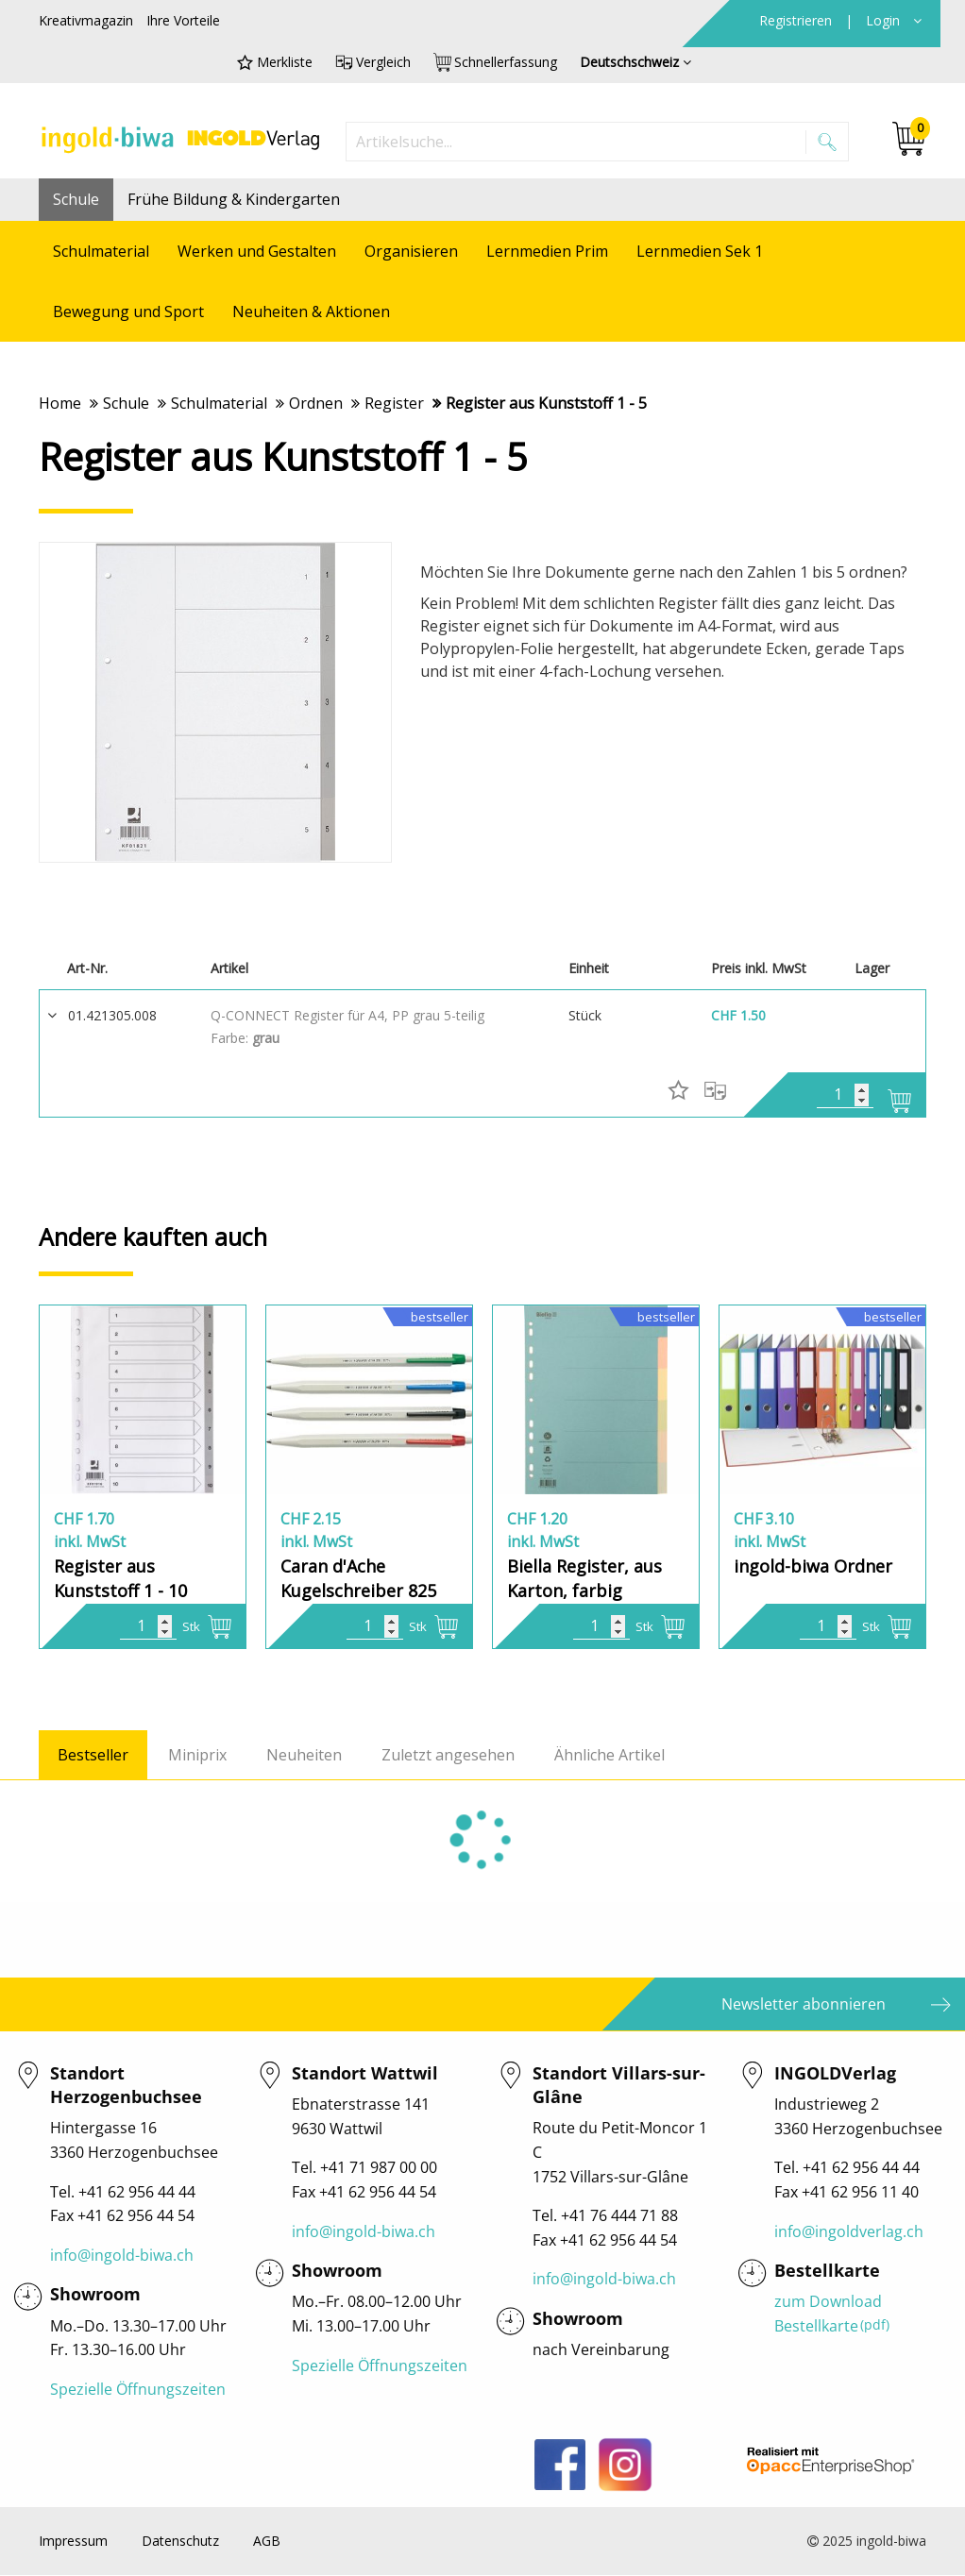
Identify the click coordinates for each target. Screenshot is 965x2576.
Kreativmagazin (86, 20)
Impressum (73, 2542)
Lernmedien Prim (547, 251)
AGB (266, 2542)
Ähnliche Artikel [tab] (609, 1755)
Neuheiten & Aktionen (311, 311)
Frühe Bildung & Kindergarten (233, 199)
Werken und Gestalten (257, 251)
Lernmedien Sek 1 (699, 251)
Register (394, 403)
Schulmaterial (101, 251)
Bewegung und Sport (128, 311)
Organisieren (411, 251)
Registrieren (797, 20)
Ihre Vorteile (183, 20)
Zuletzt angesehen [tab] (448, 1755)
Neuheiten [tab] (304, 1755)
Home (60, 403)
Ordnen (316, 403)
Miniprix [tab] (197, 1755)
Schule (76, 199)
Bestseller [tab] (93, 1755)
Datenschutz (180, 2542)
